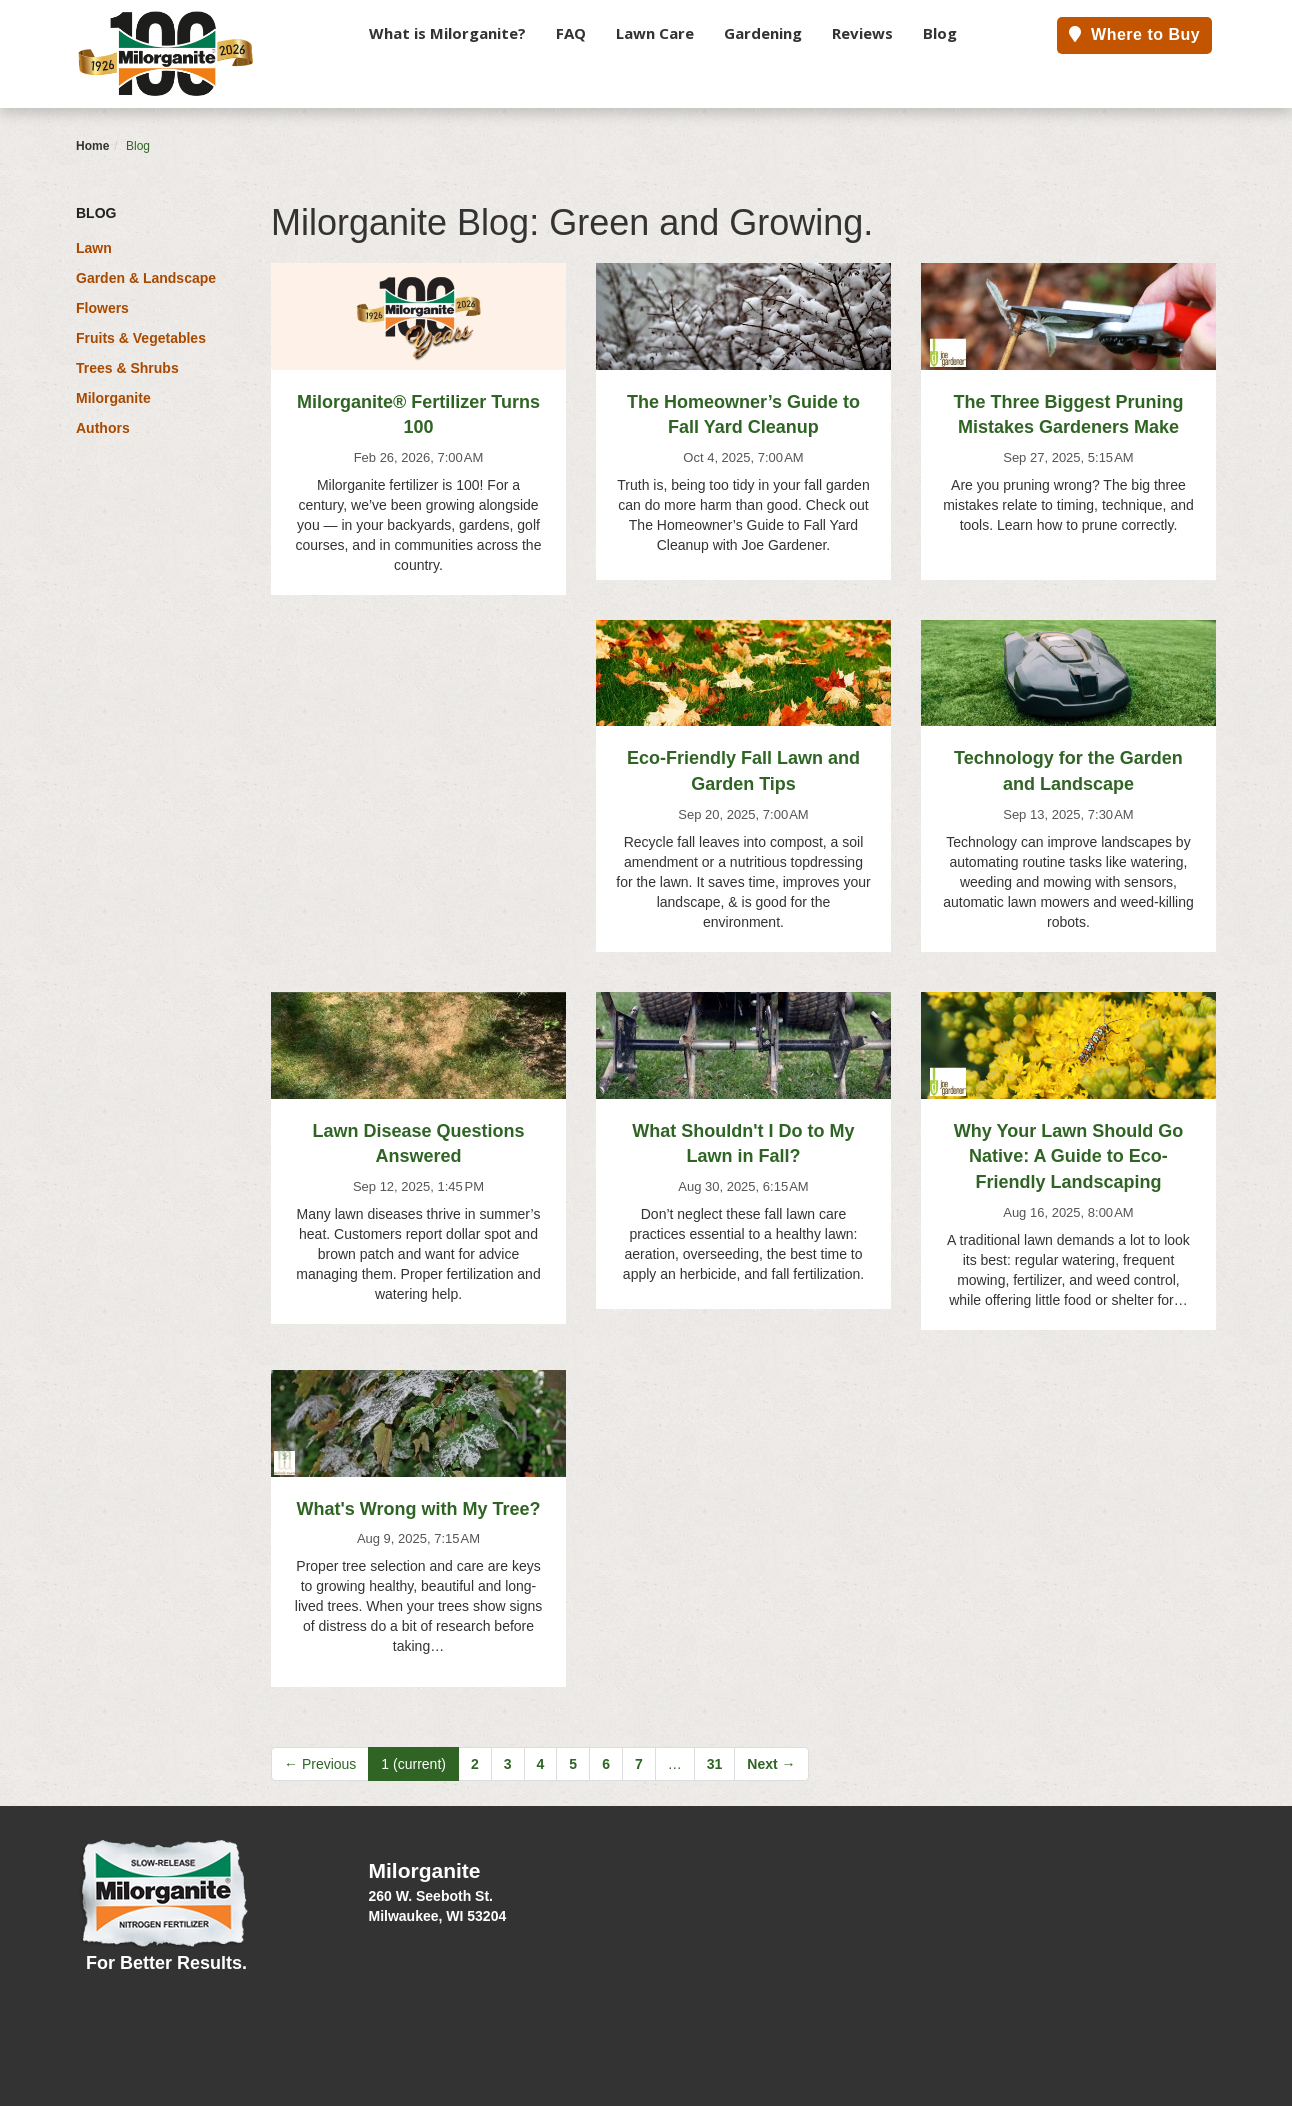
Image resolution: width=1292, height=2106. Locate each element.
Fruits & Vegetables (141, 338)
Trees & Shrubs (127, 368)
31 (715, 1764)
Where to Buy (1134, 34)
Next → (771, 1764)
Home (92, 146)
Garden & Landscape (146, 278)
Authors (103, 428)
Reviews (862, 33)
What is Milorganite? (447, 33)
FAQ (571, 33)
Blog (940, 33)
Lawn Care (655, 33)
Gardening (763, 33)
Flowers (102, 308)
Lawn (94, 248)
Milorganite (113, 398)
